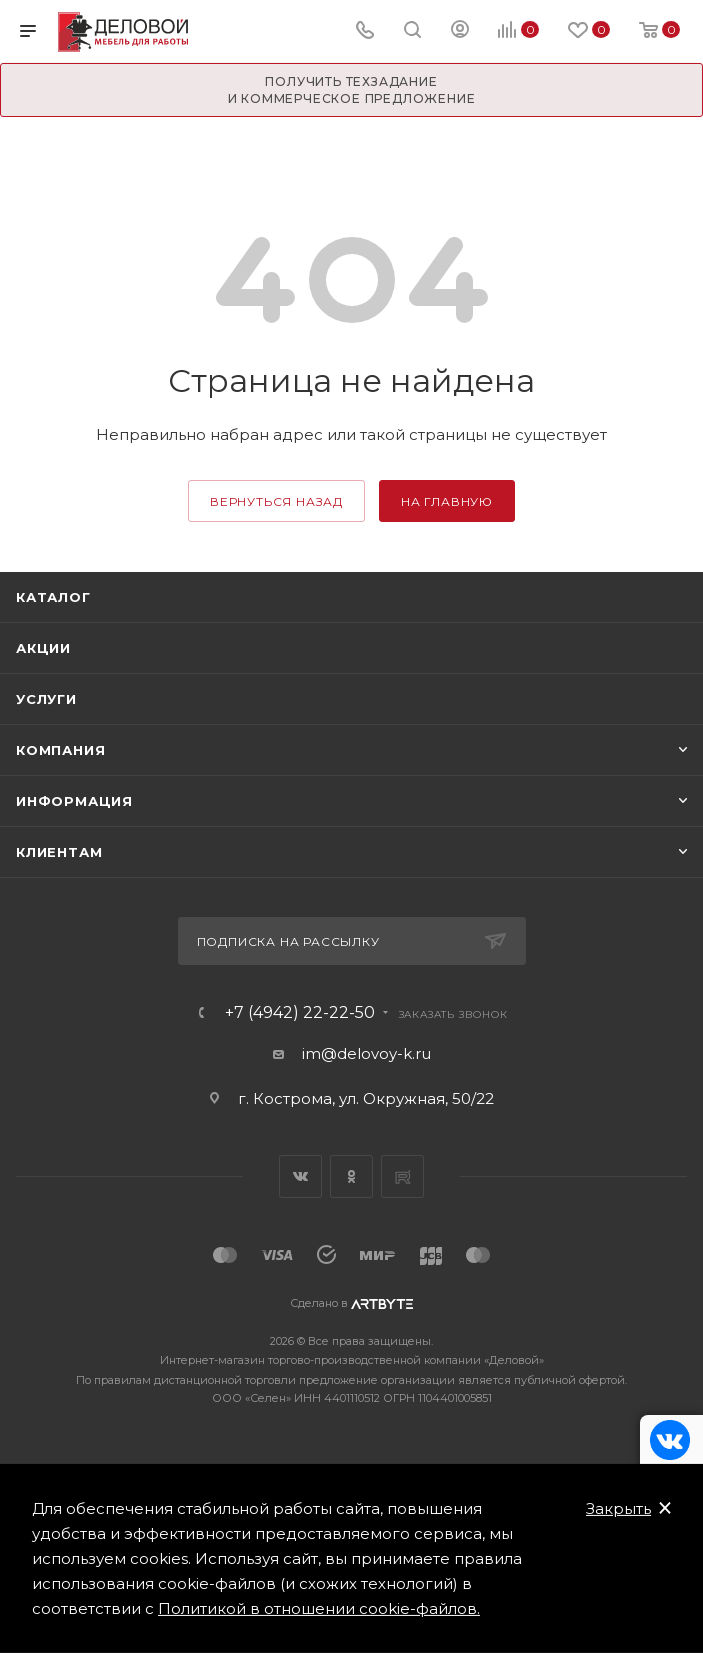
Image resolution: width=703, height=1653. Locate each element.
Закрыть (618, 1508)
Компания (60, 750)
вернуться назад (276, 501)
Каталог (53, 597)
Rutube (402, 1176)
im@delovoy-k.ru (366, 1053)
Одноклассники (351, 1176)
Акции (43, 648)
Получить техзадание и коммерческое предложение (352, 90)
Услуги (46, 699)
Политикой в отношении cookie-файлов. (319, 1608)
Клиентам (59, 852)
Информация (74, 801)
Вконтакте (300, 1176)
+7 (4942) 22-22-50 (300, 1013)
